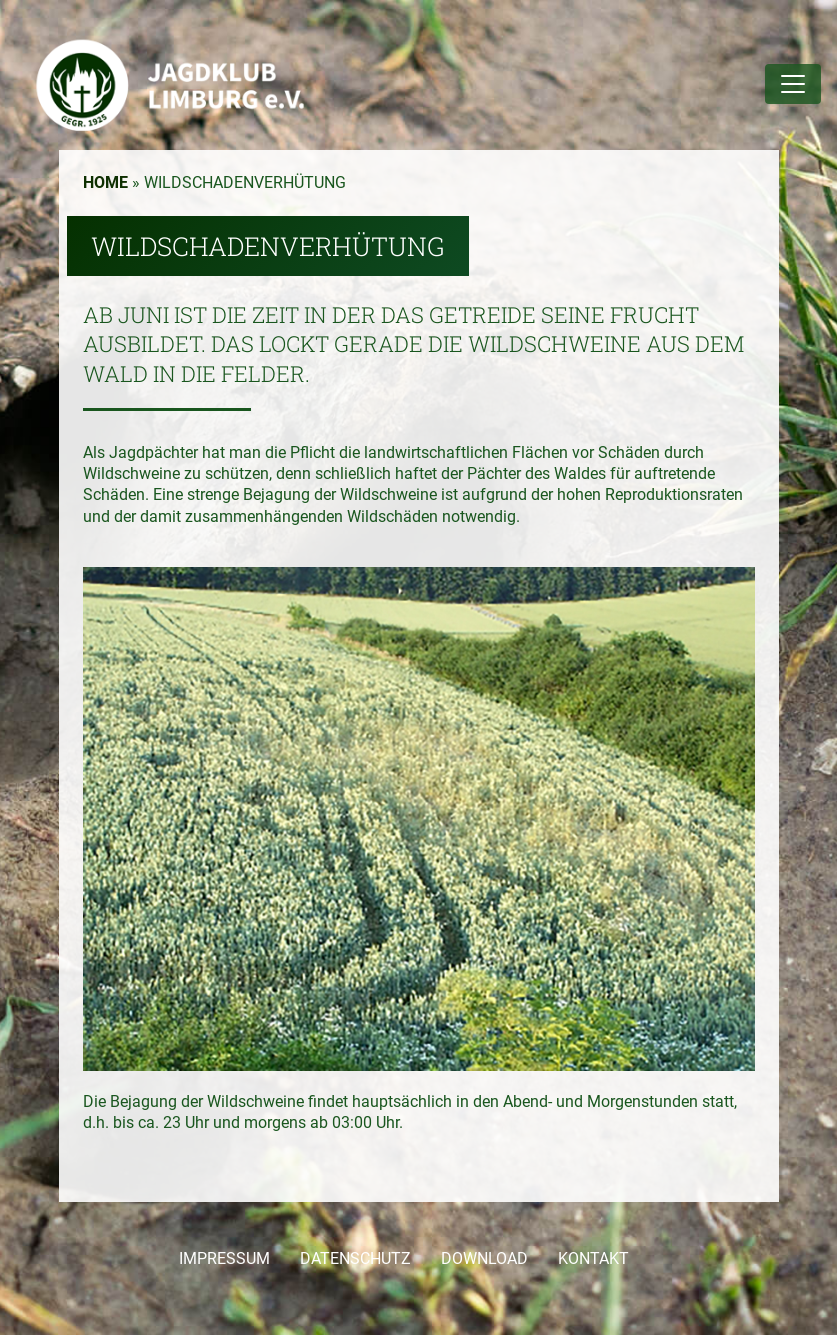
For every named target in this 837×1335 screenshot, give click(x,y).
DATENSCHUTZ (355, 1258)
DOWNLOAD (484, 1258)
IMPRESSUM (224, 1258)
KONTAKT (593, 1258)
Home (105, 182)
